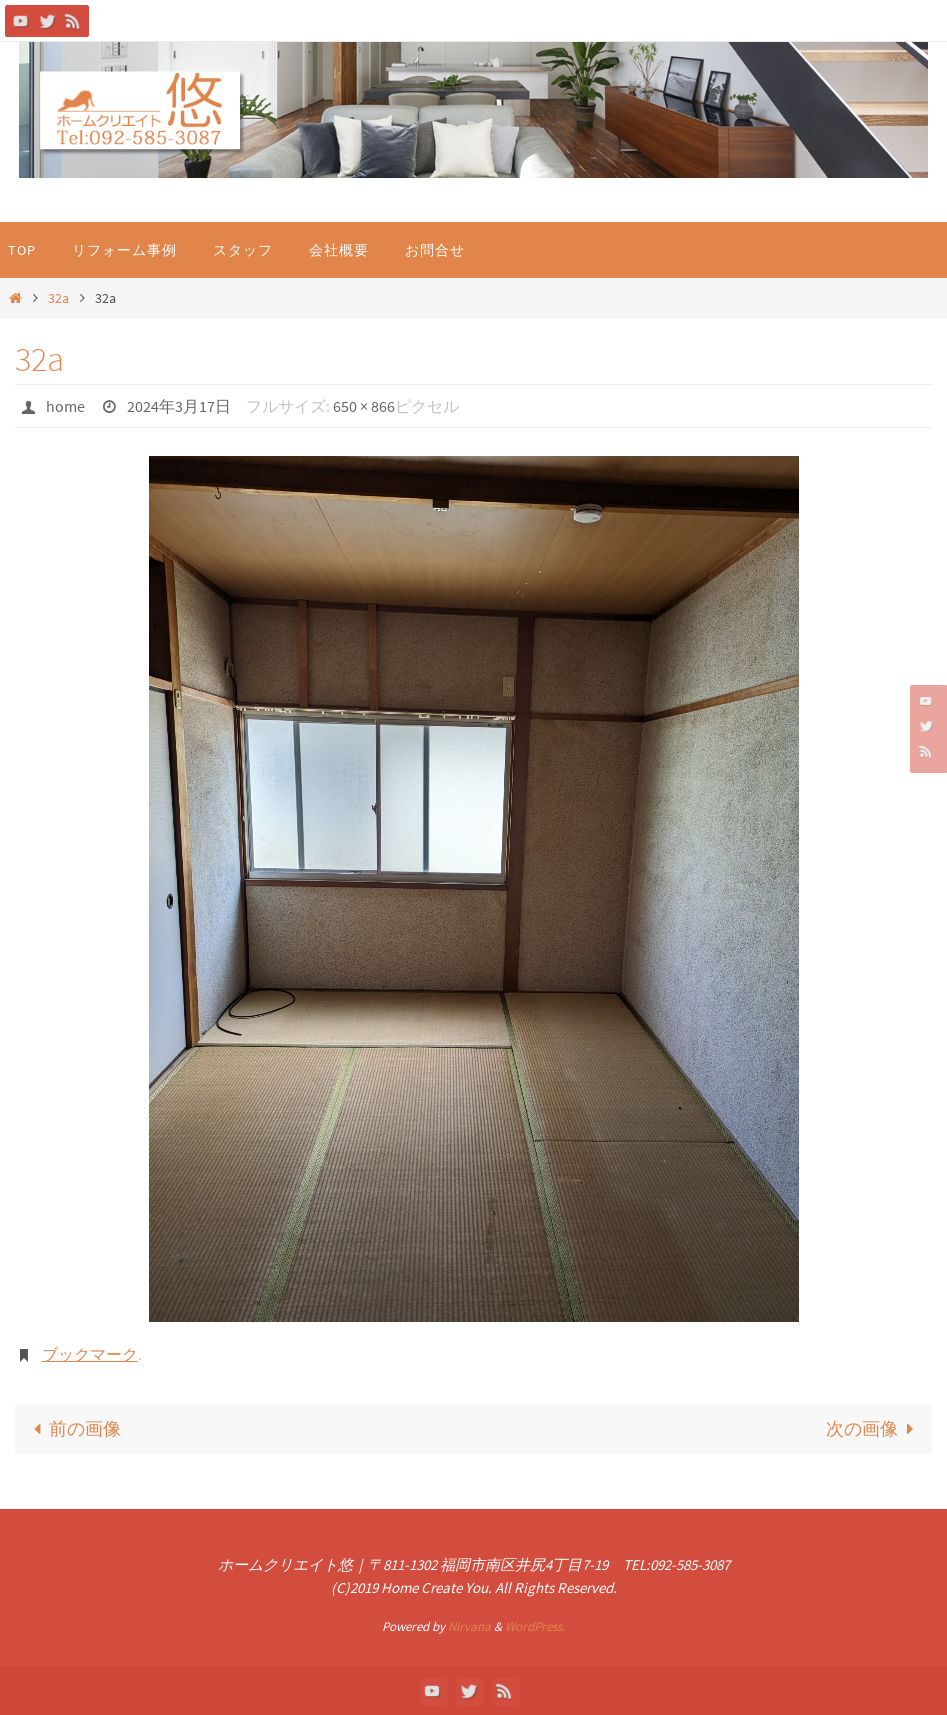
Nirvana (469, 1626)
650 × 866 (364, 406)
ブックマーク (90, 1354)
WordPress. (535, 1626)
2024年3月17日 (179, 406)
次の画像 (874, 1428)
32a (58, 298)
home (65, 406)
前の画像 (72, 1428)
